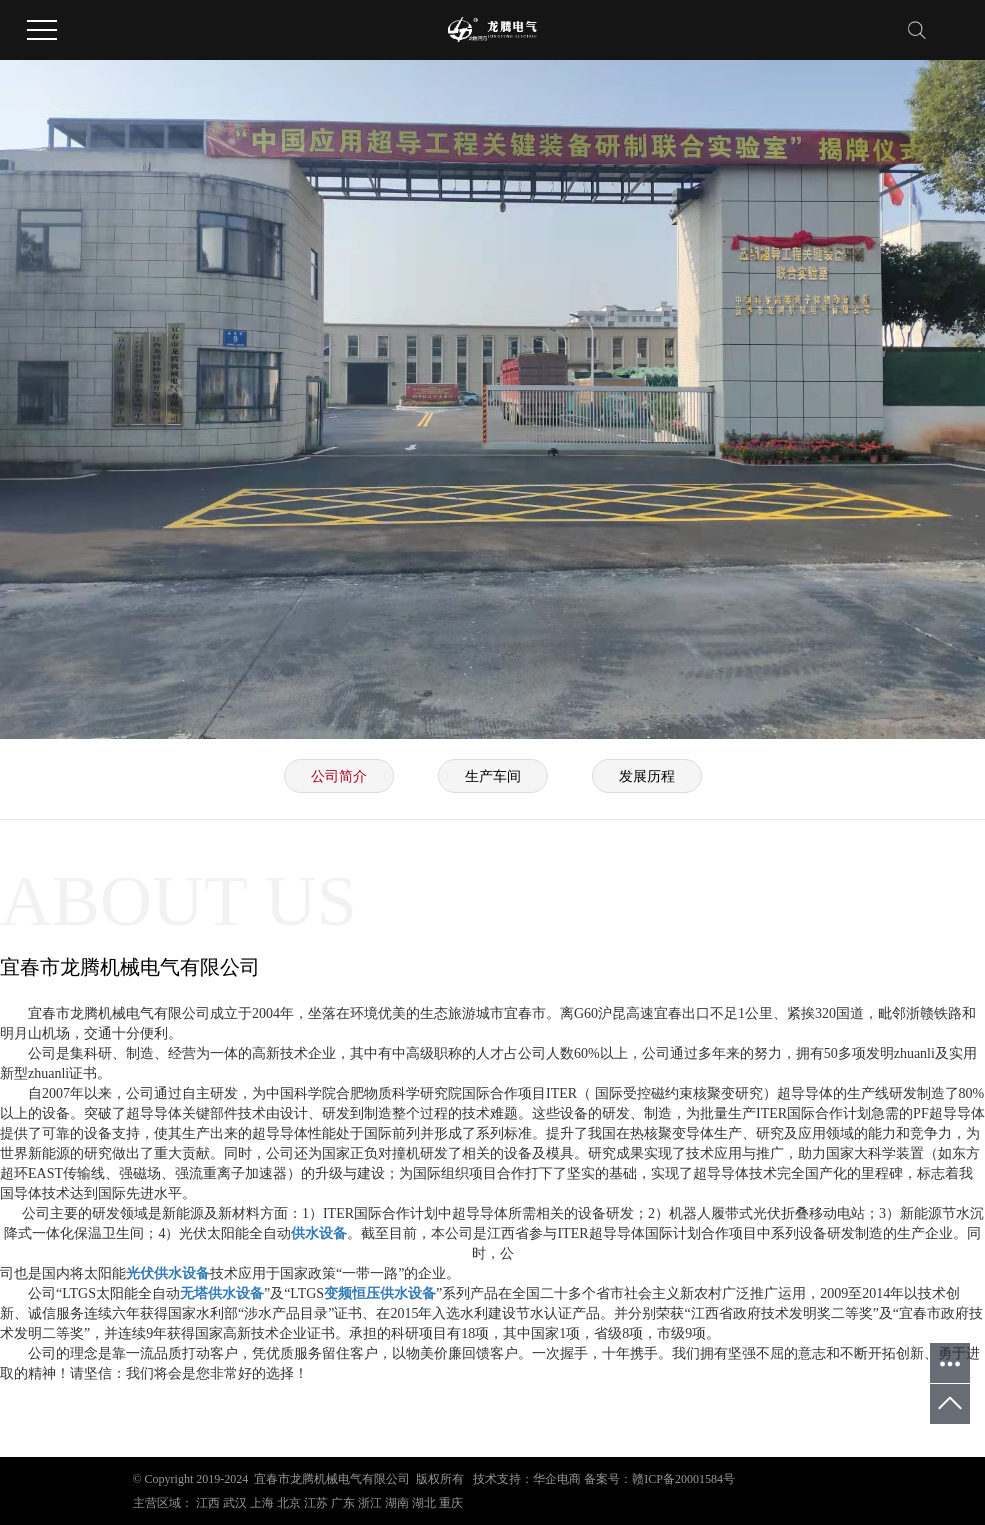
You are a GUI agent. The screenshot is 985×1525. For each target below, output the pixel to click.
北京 (289, 1503)
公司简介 (339, 776)
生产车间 (493, 776)
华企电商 (557, 1479)
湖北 (424, 1503)
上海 (262, 1503)
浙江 (370, 1503)
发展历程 (647, 776)
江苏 (316, 1503)
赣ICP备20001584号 (683, 1479)
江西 (208, 1503)
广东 (343, 1503)
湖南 (397, 1503)
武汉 (235, 1503)
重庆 (451, 1503)
